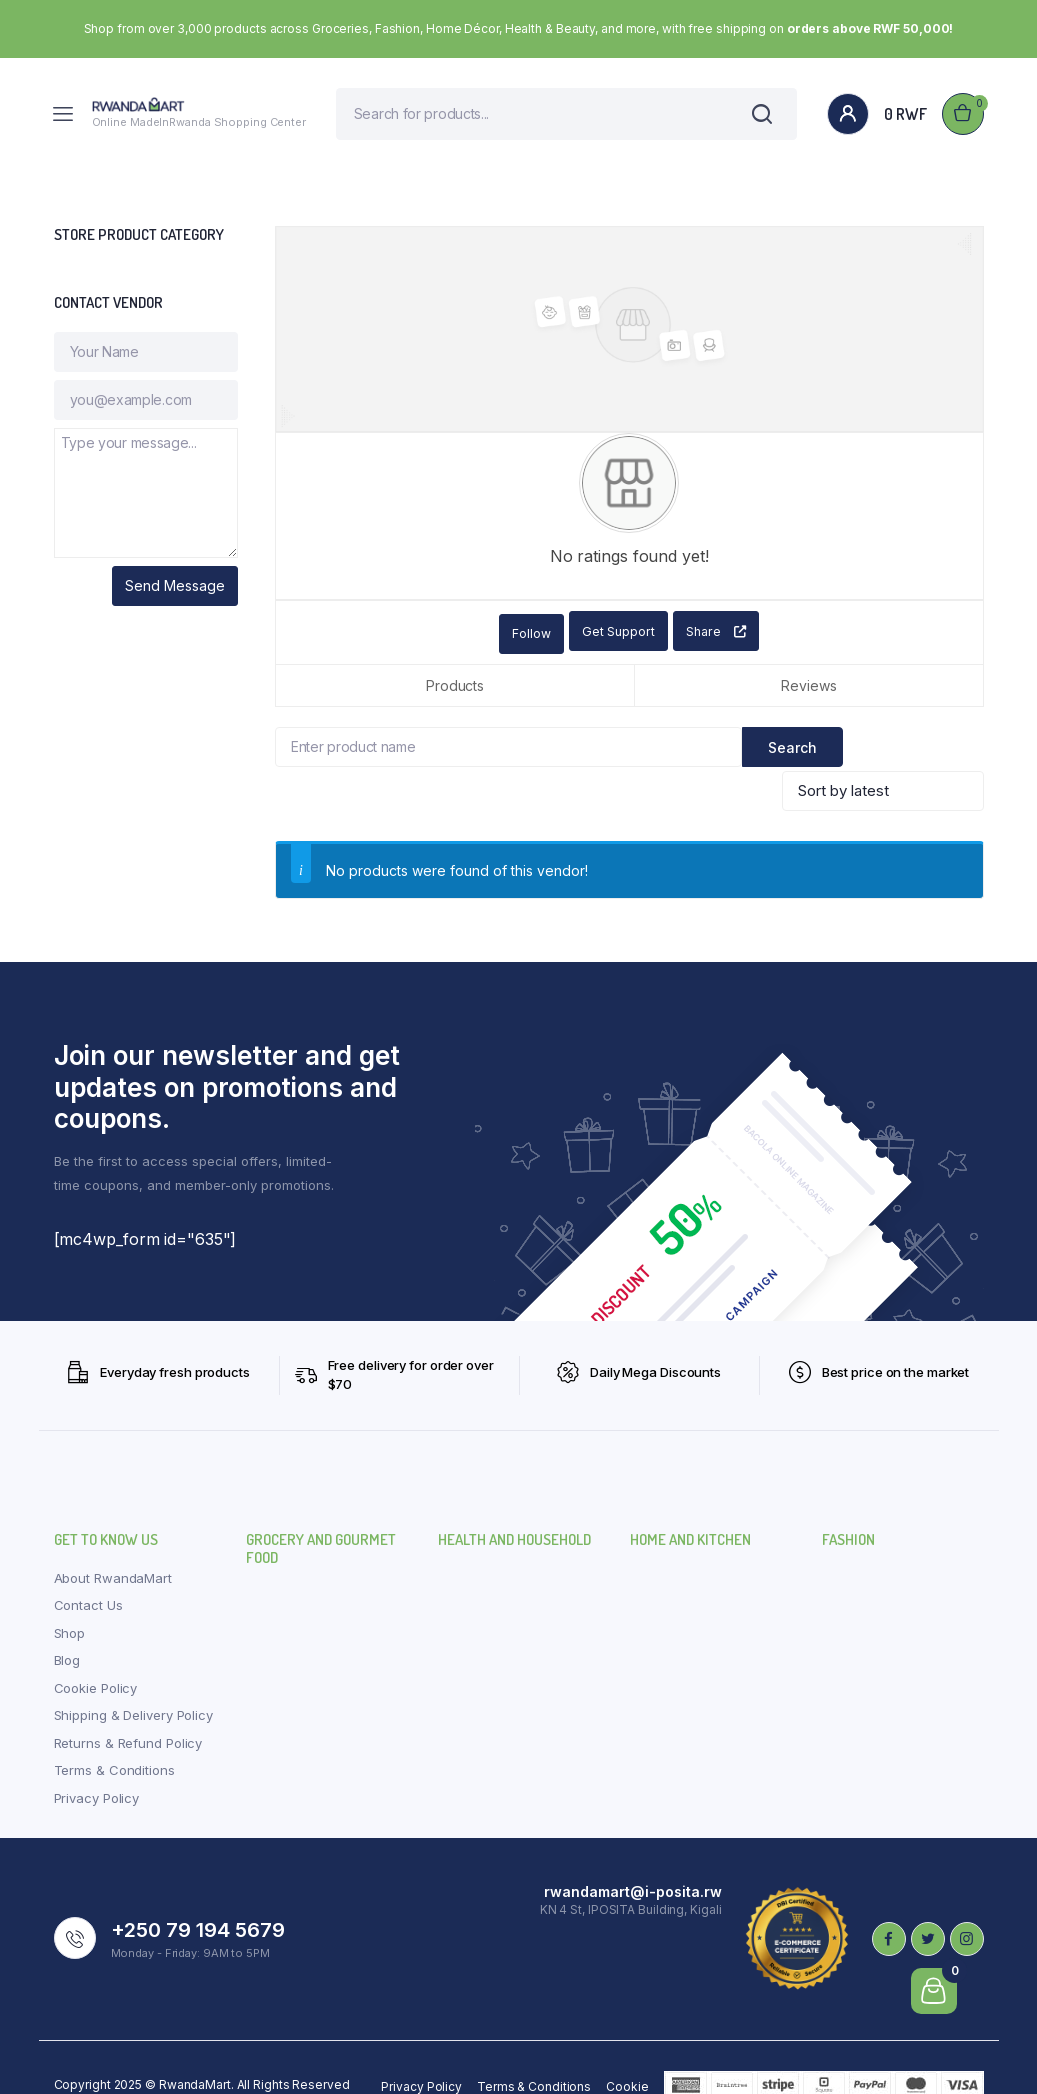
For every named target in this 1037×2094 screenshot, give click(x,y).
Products (455, 694)
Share (716, 642)
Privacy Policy (97, 1762)
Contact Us (88, 1570)
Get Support (612, 642)
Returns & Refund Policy (128, 1707)
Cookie (627, 2051)
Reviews (808, 694)
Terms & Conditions (114, 1735)
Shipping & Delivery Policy (133, 1680)
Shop (70, 1597)
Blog (67, 1625)
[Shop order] (883, 756)
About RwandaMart (113, 1542)
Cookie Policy (96, 1652)
